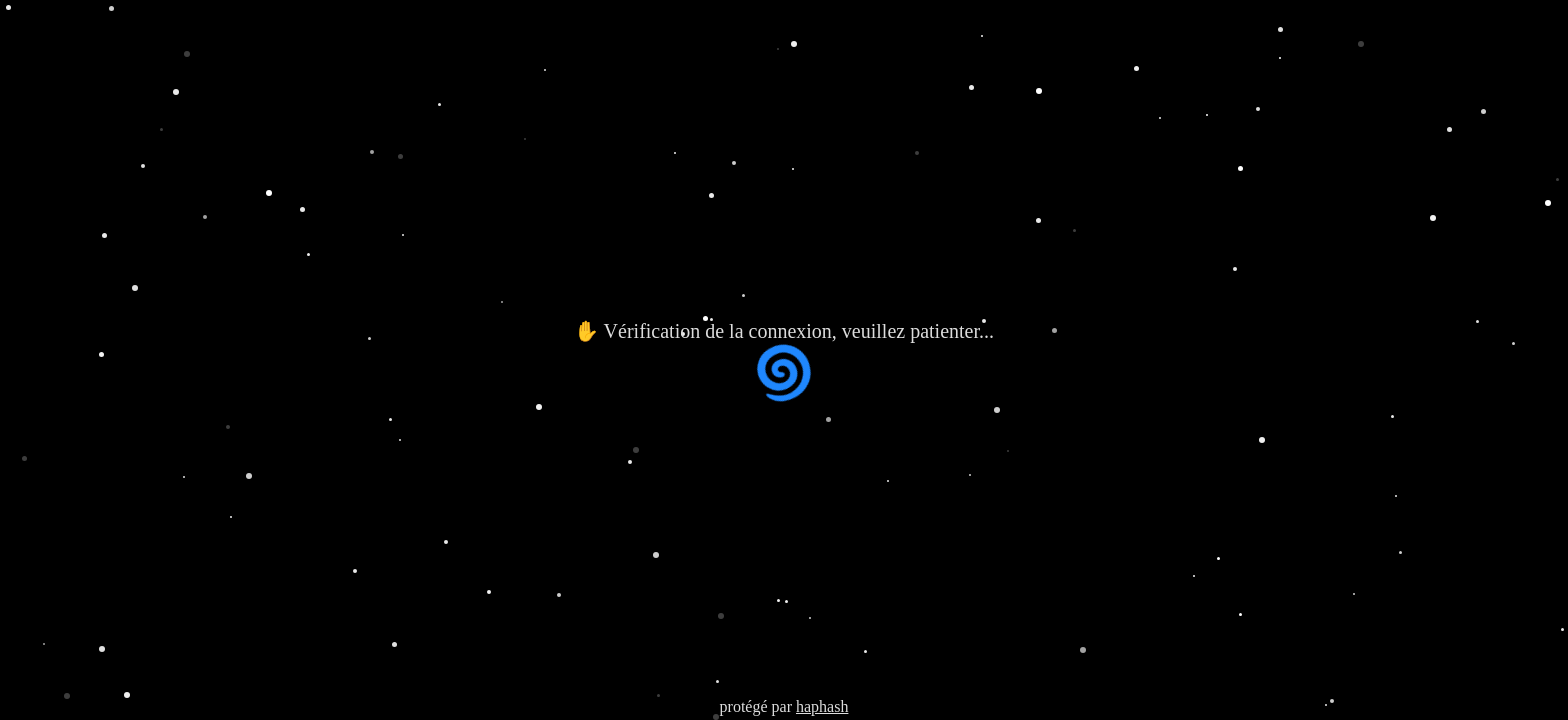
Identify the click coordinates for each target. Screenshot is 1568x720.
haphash (822, 706)
